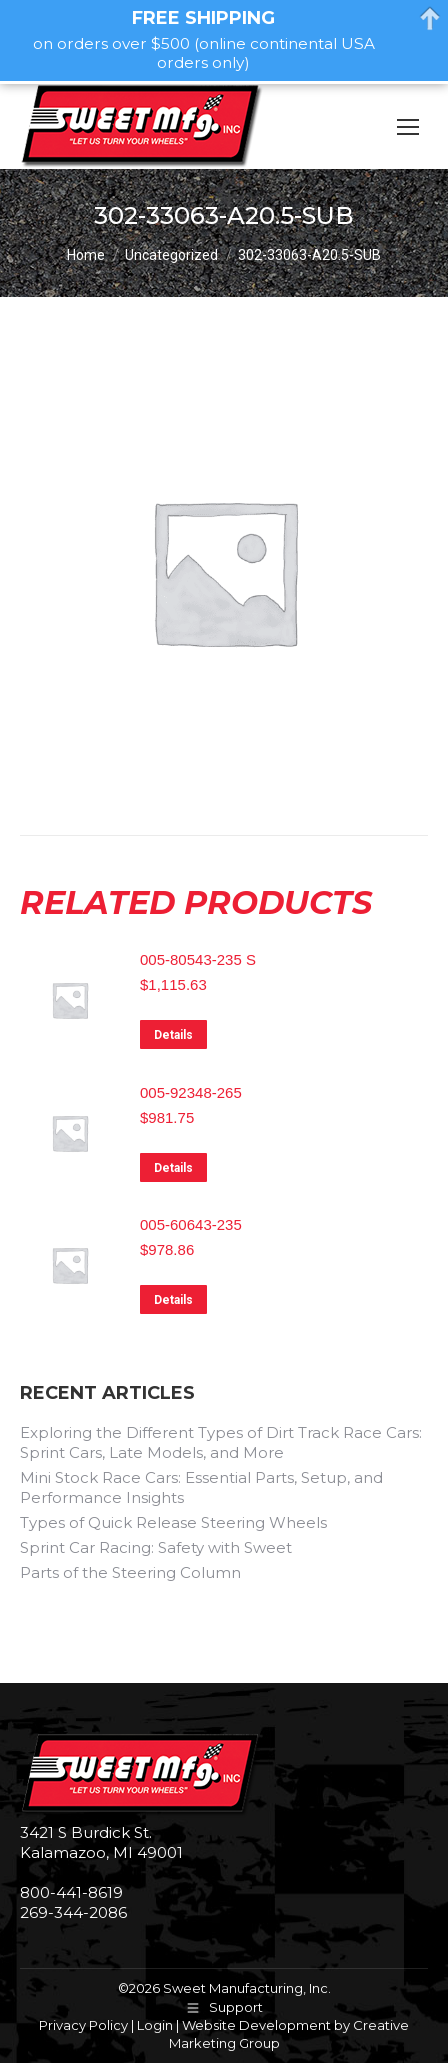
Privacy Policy (83, 2025)
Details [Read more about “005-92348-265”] (173, 1168)
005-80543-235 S (198, 959)
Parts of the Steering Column (130, 1572)
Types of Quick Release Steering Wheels (173, 1522)
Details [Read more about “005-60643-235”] (173, 1300)
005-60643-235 (191, 1224)
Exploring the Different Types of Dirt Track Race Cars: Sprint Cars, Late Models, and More (221, 1442)
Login (155, 2025)
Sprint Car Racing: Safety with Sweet (156, 1547)
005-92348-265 (191, 1092)
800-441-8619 (71, 1892)
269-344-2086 (73, 1912)
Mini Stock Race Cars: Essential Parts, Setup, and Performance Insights (201, 1487)
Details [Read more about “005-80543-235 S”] (173, 1035)
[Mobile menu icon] (408, 127)
